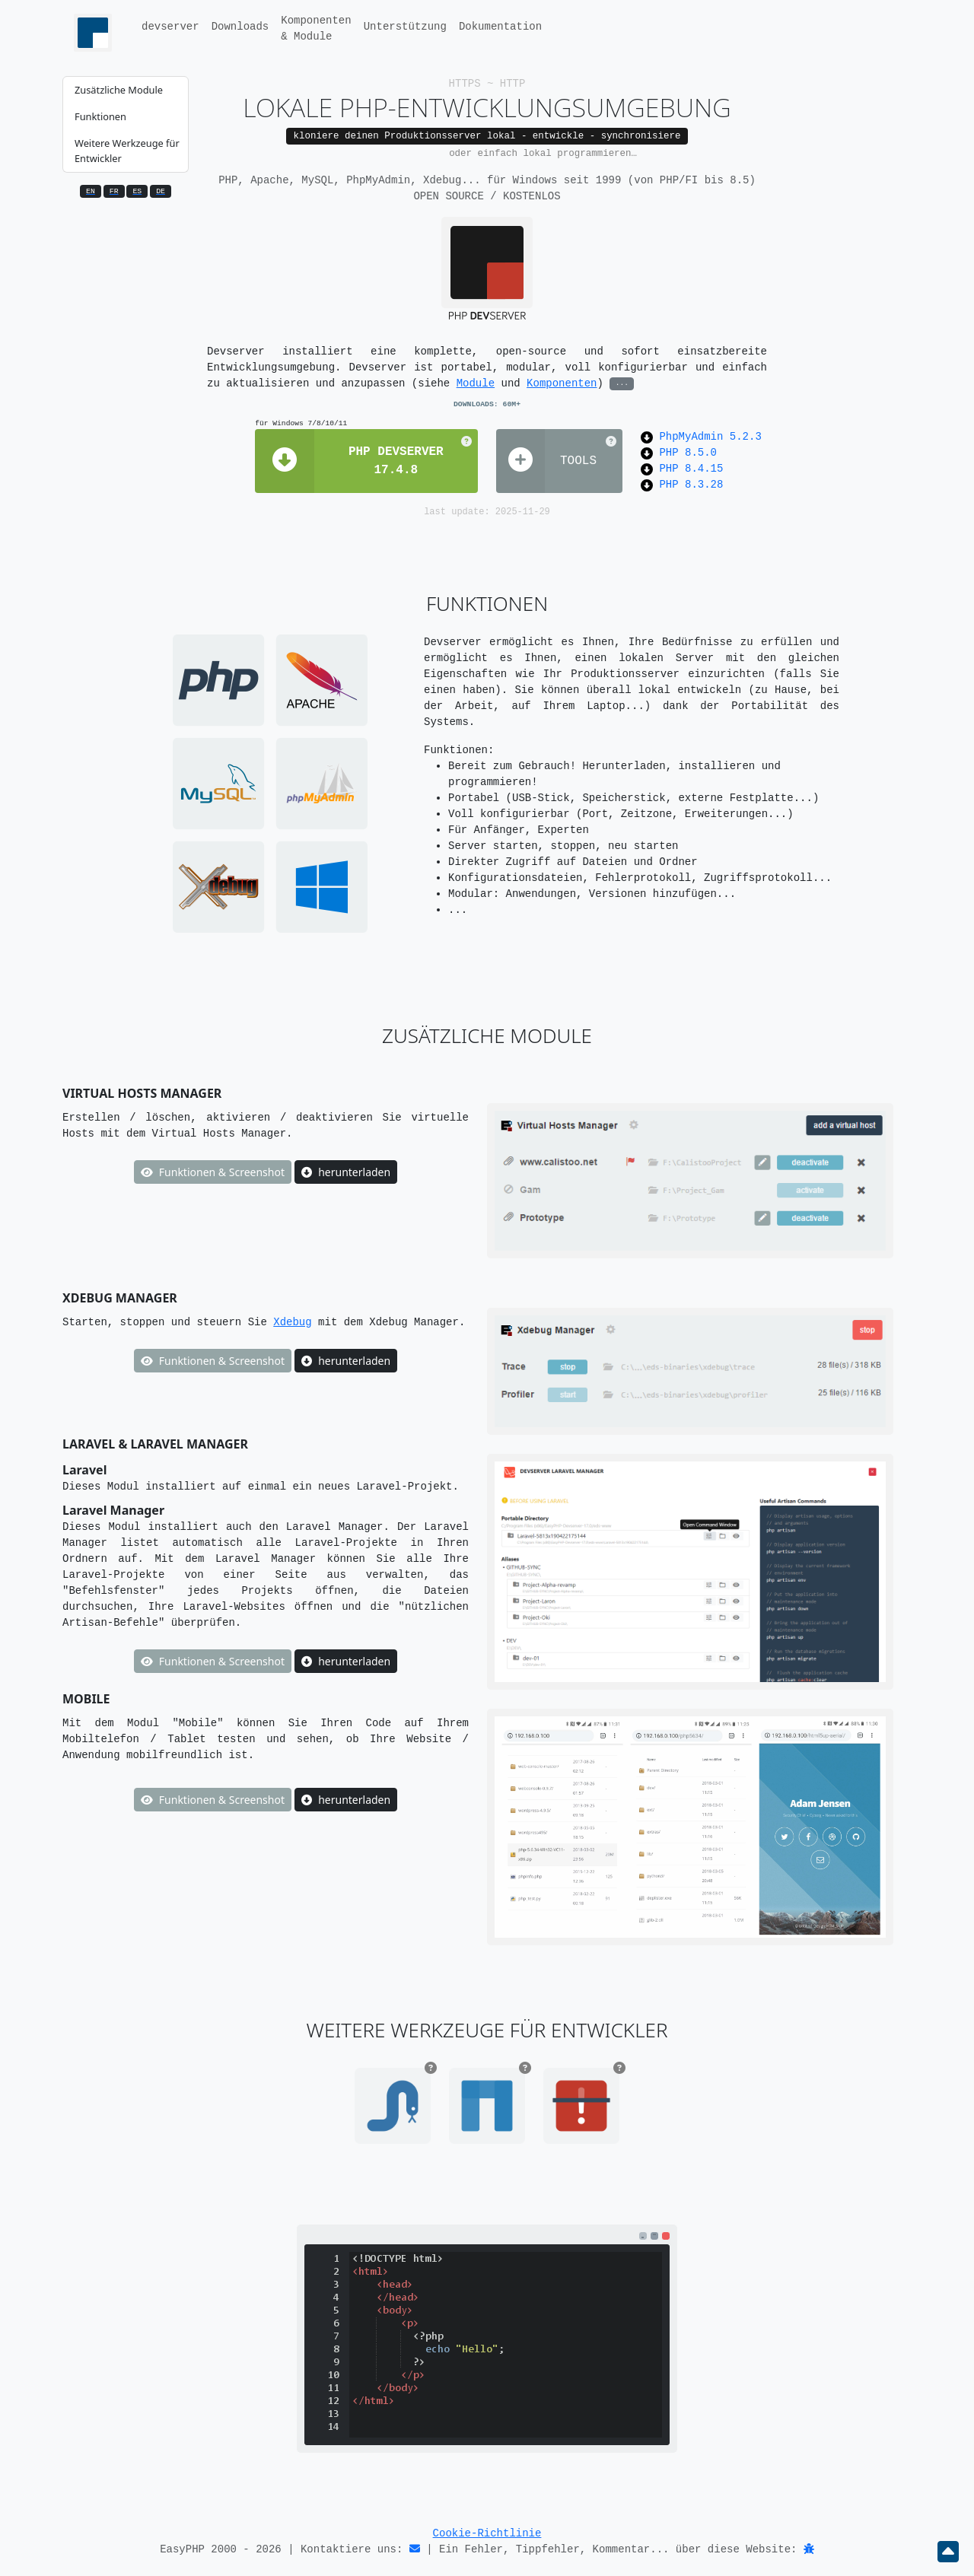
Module (476, 383)
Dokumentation (500, 27)
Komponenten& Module (316, 28)
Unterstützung (405, 27)
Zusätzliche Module (119, 90)
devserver (170, 27)
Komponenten (562, 383)
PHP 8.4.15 (691, 469)
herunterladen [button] (345, 1172)
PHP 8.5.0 (688, 453)
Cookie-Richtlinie (487, 2533)
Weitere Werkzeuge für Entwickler (127, 150)
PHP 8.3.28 (691, 485)
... (622, 383)
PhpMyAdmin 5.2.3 (710, 437)
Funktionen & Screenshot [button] (213, 1172)
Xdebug (292, 1322)
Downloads (240, 27)
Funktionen (100, 116)
